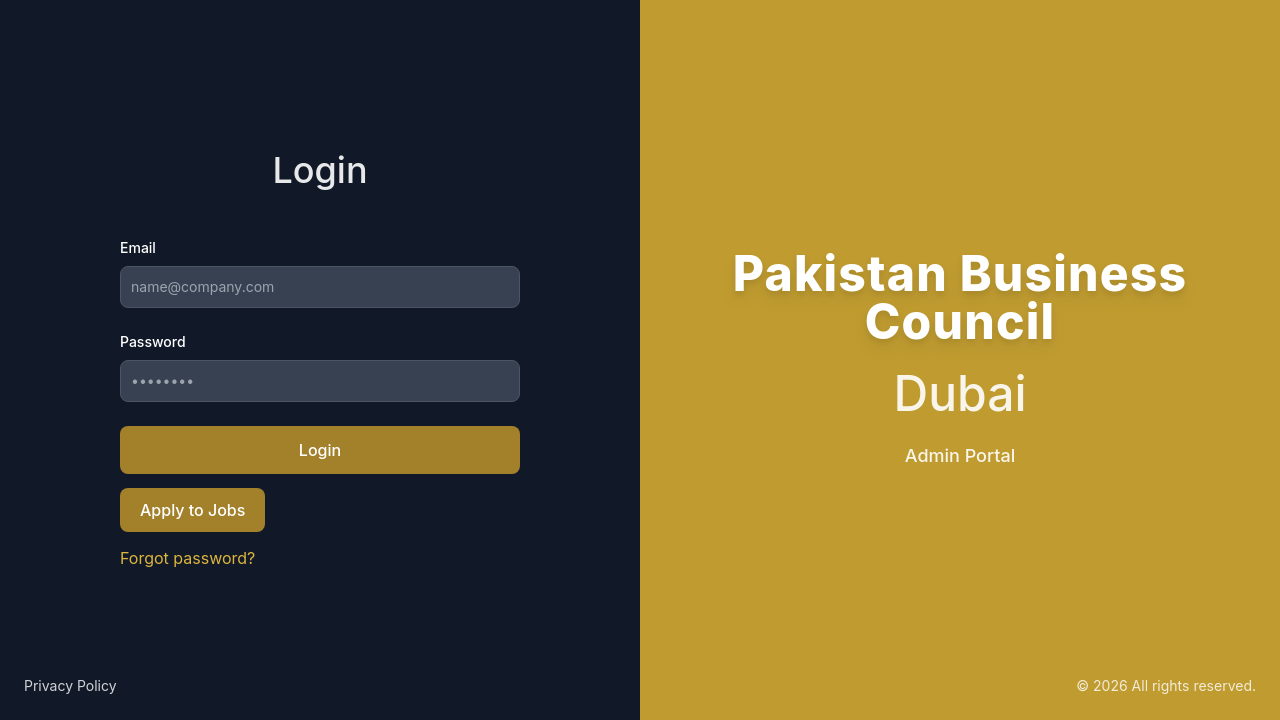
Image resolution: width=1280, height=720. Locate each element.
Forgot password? (187, 558)
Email (138, 247)
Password (153, 341)
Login (320, 450)
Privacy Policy (70, 685)
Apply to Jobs (192, 510)
